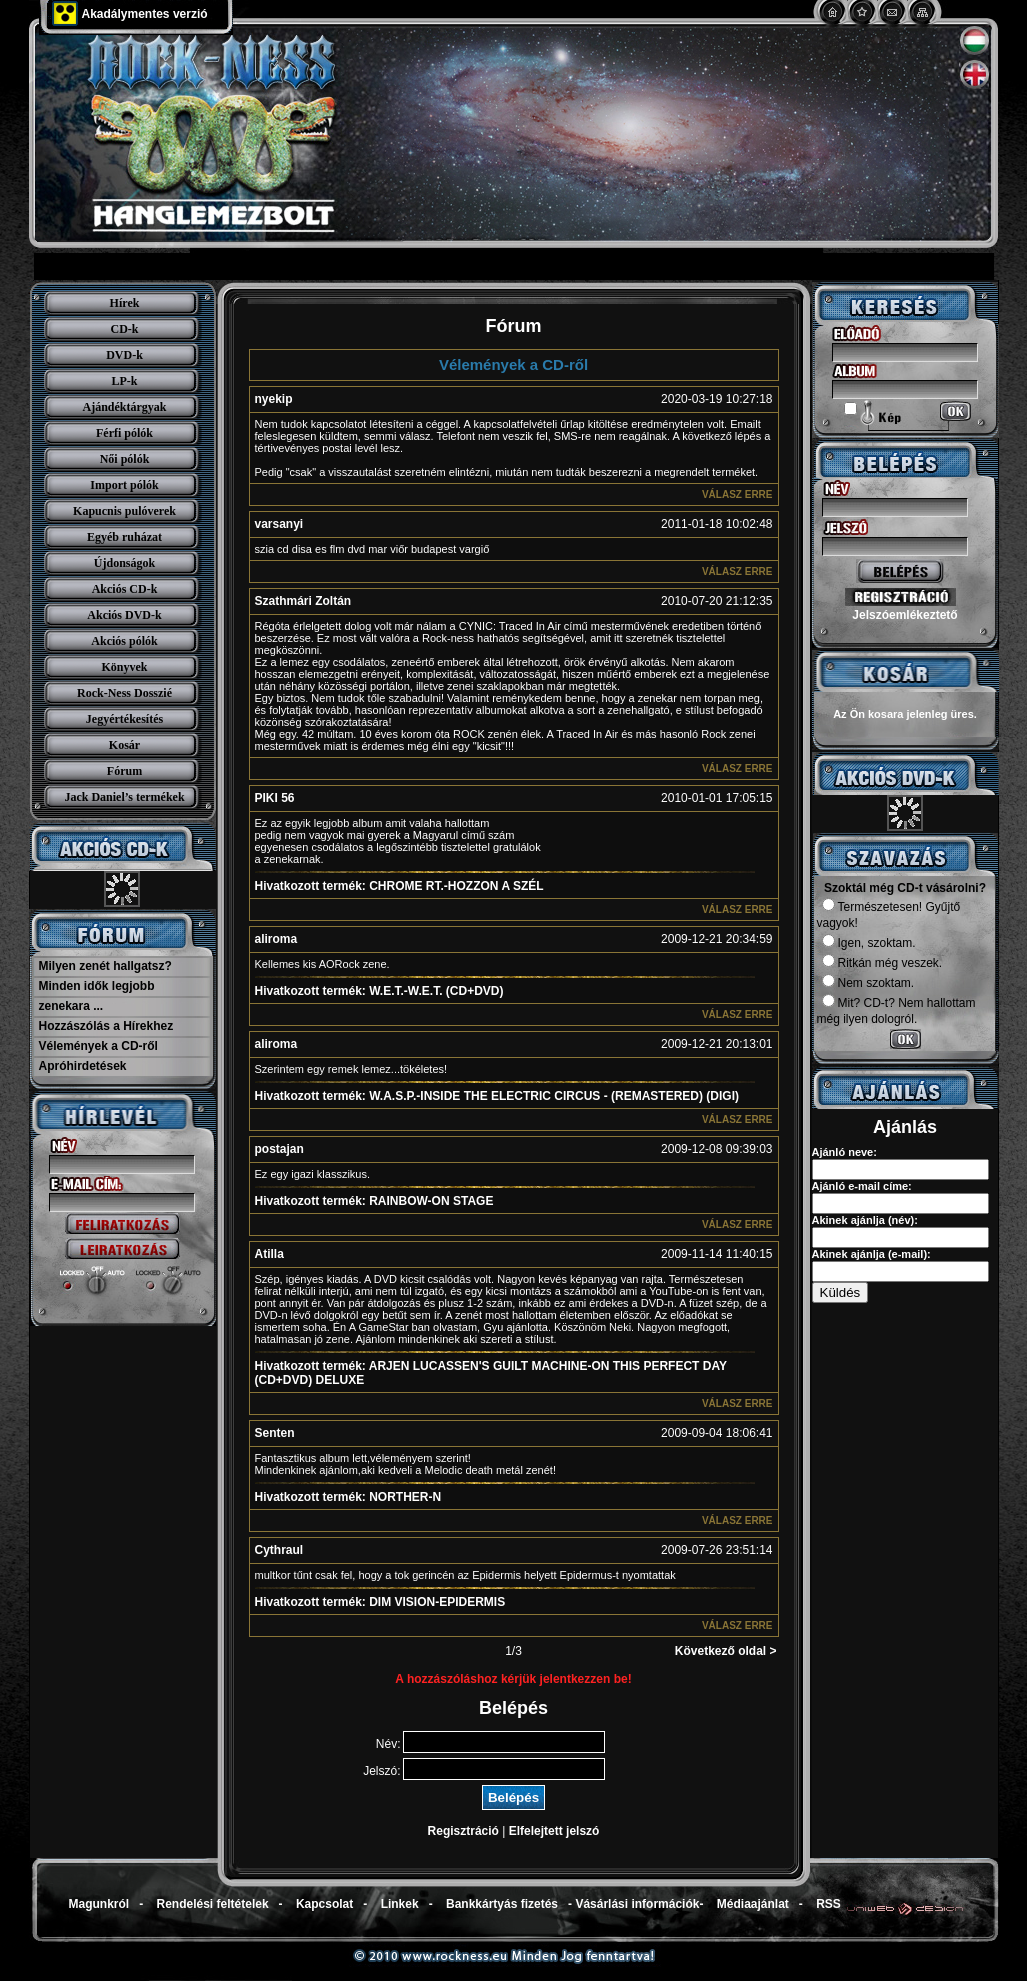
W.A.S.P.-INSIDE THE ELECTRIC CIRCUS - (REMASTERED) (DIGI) (497, 1096)
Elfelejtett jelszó (554, 1831)
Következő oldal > (726, 1651)
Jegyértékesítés (124, 719)
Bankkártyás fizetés (502, 1904)
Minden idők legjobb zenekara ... (97, 996)
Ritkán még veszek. (882, 963)
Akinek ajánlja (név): (865, 1220)
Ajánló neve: (844, 1152)
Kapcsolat (324, 1904)
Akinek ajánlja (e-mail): (871, 1254)
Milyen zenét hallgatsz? (105, 966)
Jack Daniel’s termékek (124, 797)
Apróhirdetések (83, 1066)
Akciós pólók (124, 641)
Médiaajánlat (753, 1904)
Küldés (840, 1292)
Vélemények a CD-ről (98, 1046)
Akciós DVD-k (124, 615)
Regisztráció (463, 1831)
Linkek (400, 1904)
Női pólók (125, 459)
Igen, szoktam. (869, 943)
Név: (388, 1744)
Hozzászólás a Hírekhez (106, 1026)
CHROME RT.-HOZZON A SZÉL (399, 886)
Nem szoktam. (868, 983)
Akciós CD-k (125, 589)
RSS (828, 1904)
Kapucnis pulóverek (124, 511)
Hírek (125, 303)
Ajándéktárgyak (124, 407)
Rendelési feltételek (213, 1904)
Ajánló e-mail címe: (862, 1186)
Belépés (513, 1797)
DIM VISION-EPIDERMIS (380, 1602)
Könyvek (124, 667)
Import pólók (124, 485)
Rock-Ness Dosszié (124, 693)
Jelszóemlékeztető (904, 615)
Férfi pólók (124, 433)
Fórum (124, 771)
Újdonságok (124, 563)
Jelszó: (381, 1771)
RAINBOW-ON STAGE (374, 1201)
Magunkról (99, 1904)
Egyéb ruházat (124, 537)
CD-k (124, 329)
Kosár (124, 745)
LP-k (124, 381)
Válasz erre (737, 494)
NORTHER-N (348, 1497)
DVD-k (124, 355)
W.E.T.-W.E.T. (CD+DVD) (379, 991)
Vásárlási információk (637, 1904)
